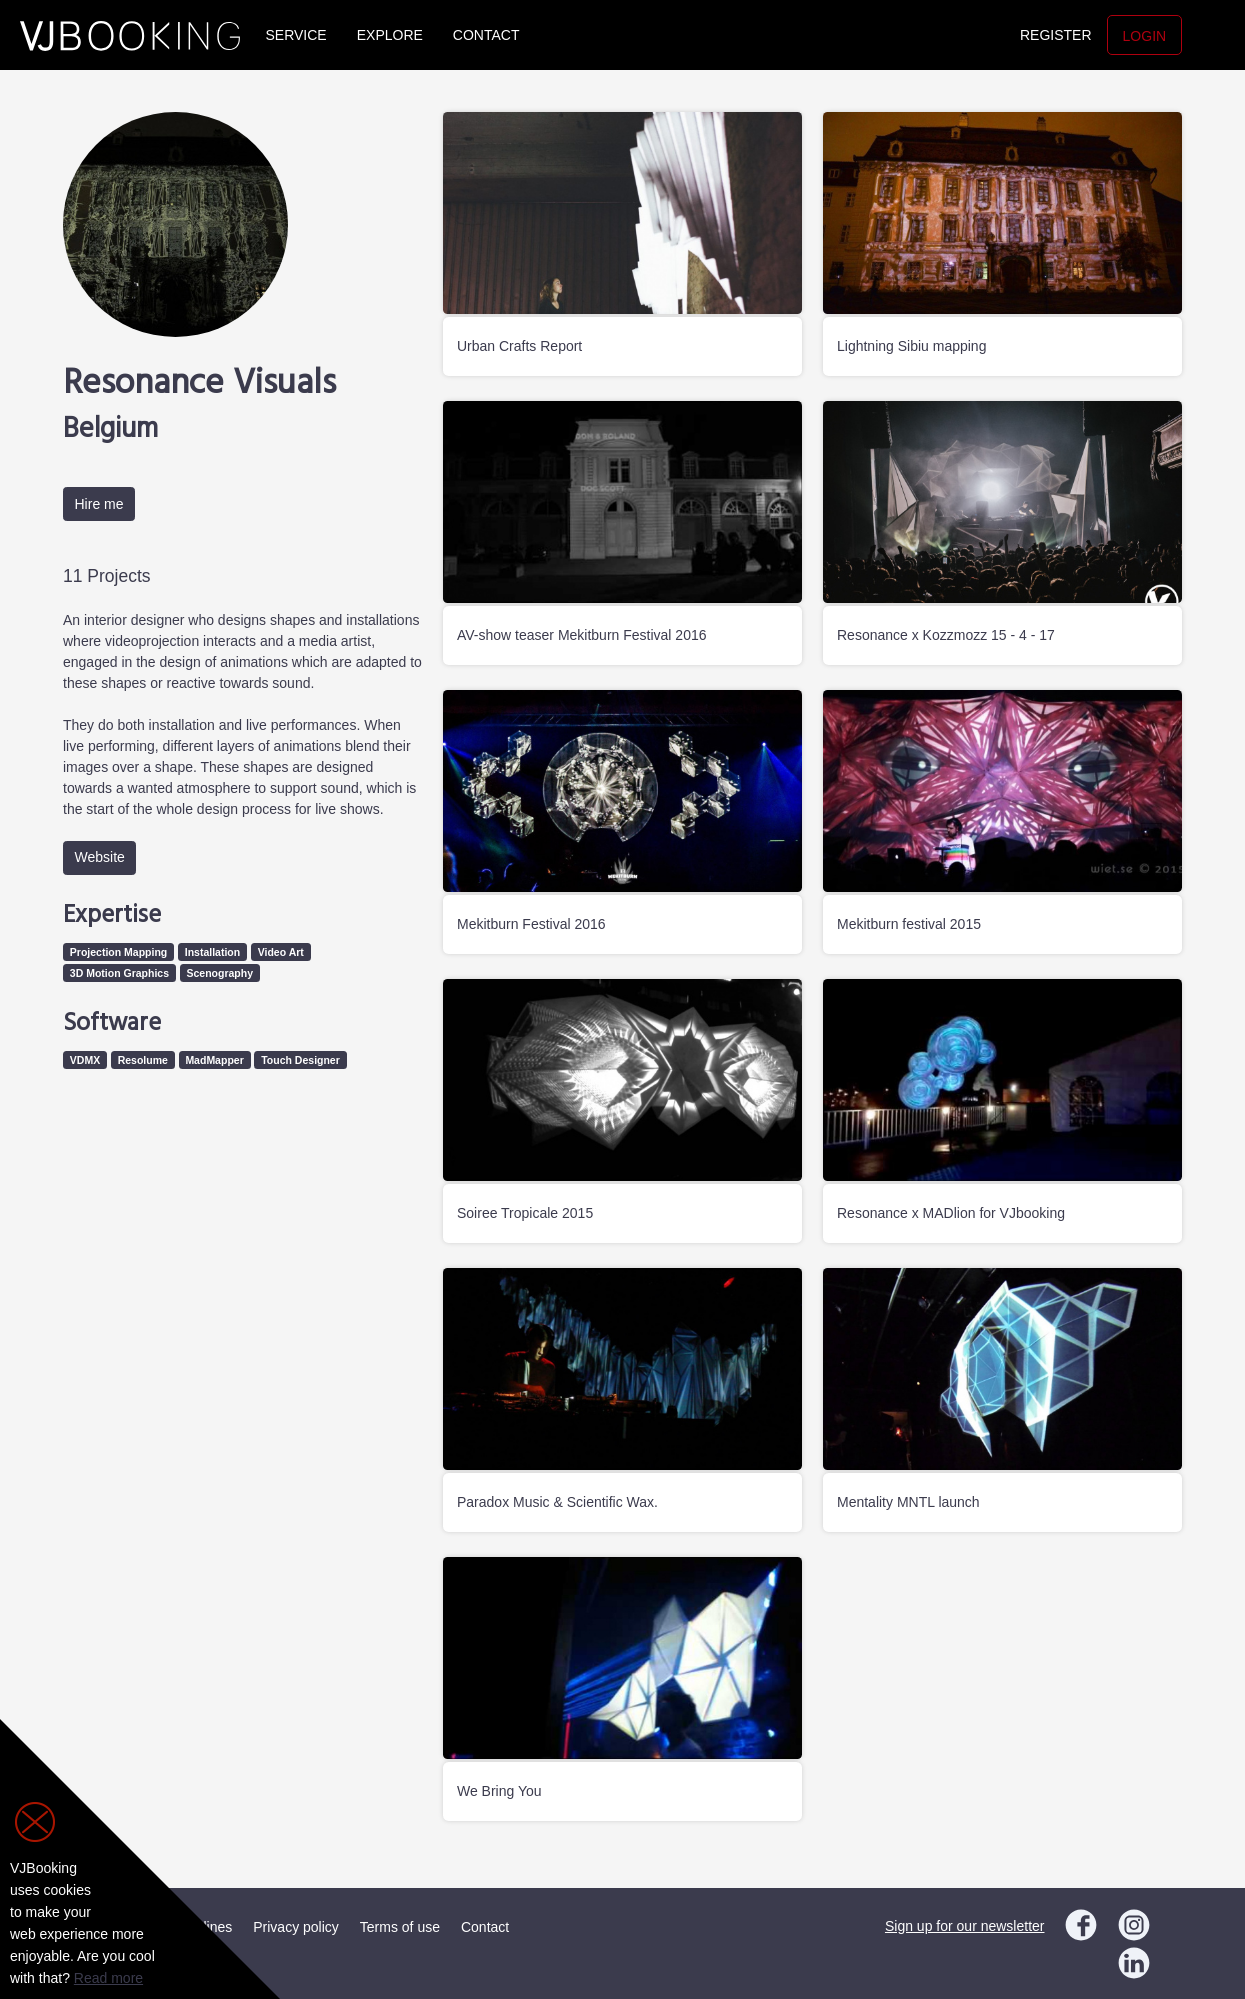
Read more (108, 1978)
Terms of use (400, 1927)
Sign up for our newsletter (965, 1926)
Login (1145, 36)
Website (100, 857)
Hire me (99, 504)
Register (1056, 35)
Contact (486, 35)
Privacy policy (296, 1927)
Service (296, 35)
